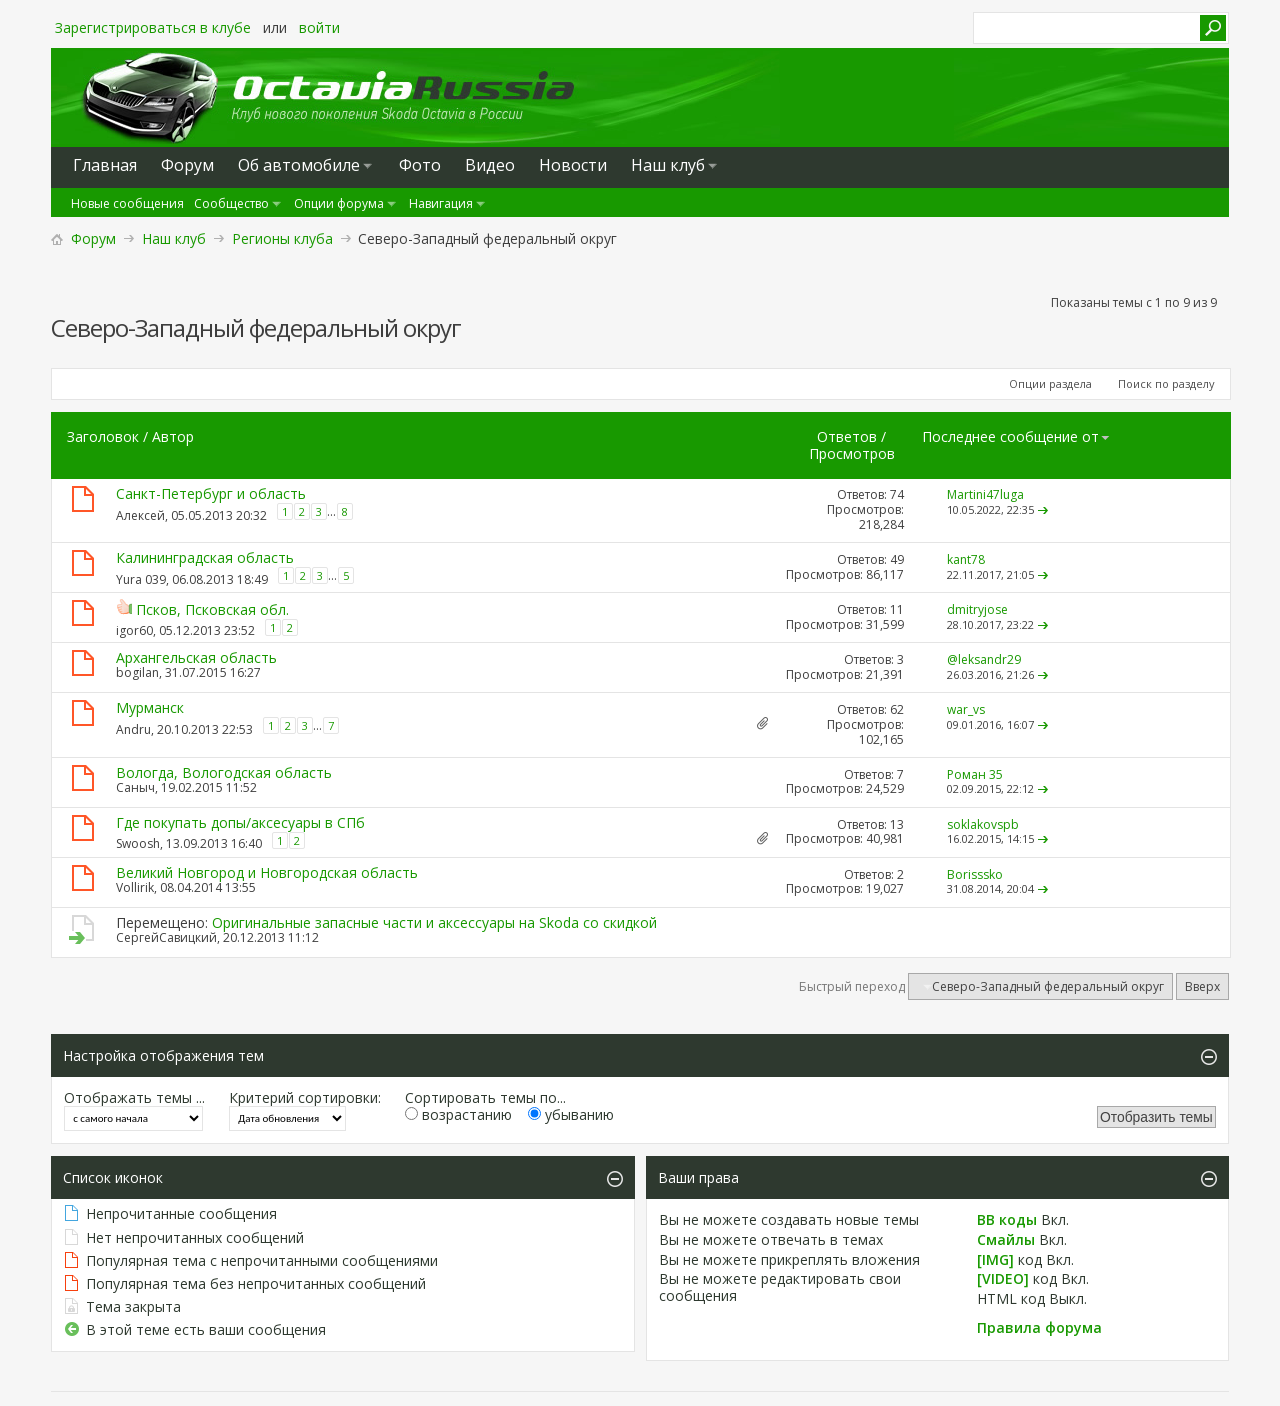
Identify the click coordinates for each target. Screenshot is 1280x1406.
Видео (490, 165)
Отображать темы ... (134, 1097)
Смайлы (1006, 1239)
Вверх (1202, 986)
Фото (420, 165)
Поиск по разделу (1166, 383)
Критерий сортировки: (305, 1097)
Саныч (135, 787)
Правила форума (1039, 1327)
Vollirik (135, 887)
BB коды (1007, 1219)
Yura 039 (141, 579)
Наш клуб (668, 165)
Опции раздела (1050, 383)
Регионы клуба (282, 238)
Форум (93, 238)
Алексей (140, 515)
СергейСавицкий (166, 937)
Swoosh (138, 843)
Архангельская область (196, 657)
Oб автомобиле (299, 165)
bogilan (137, 672)
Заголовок (103, 436)
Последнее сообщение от (1016, 436)
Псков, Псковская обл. (212, 609)
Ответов (847, 436)
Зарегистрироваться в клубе (153, 27)
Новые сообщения (127, 203)
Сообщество (231, 203)
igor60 (134, 630)
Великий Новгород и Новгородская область (267, 872)
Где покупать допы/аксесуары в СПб (240, 822)
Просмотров (852, 453)
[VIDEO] (1003, 1278)
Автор (173, 436)
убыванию (571, 1114)
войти (319, 27)
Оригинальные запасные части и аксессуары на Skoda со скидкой (434, 922)
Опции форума (339, 203)
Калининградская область (205, 557)
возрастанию (458, 1114)
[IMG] (995, 1259)
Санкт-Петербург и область (211, 493)
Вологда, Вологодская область (224, 772)
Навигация (441, 203)
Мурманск (150, 707)
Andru (133, 729)
